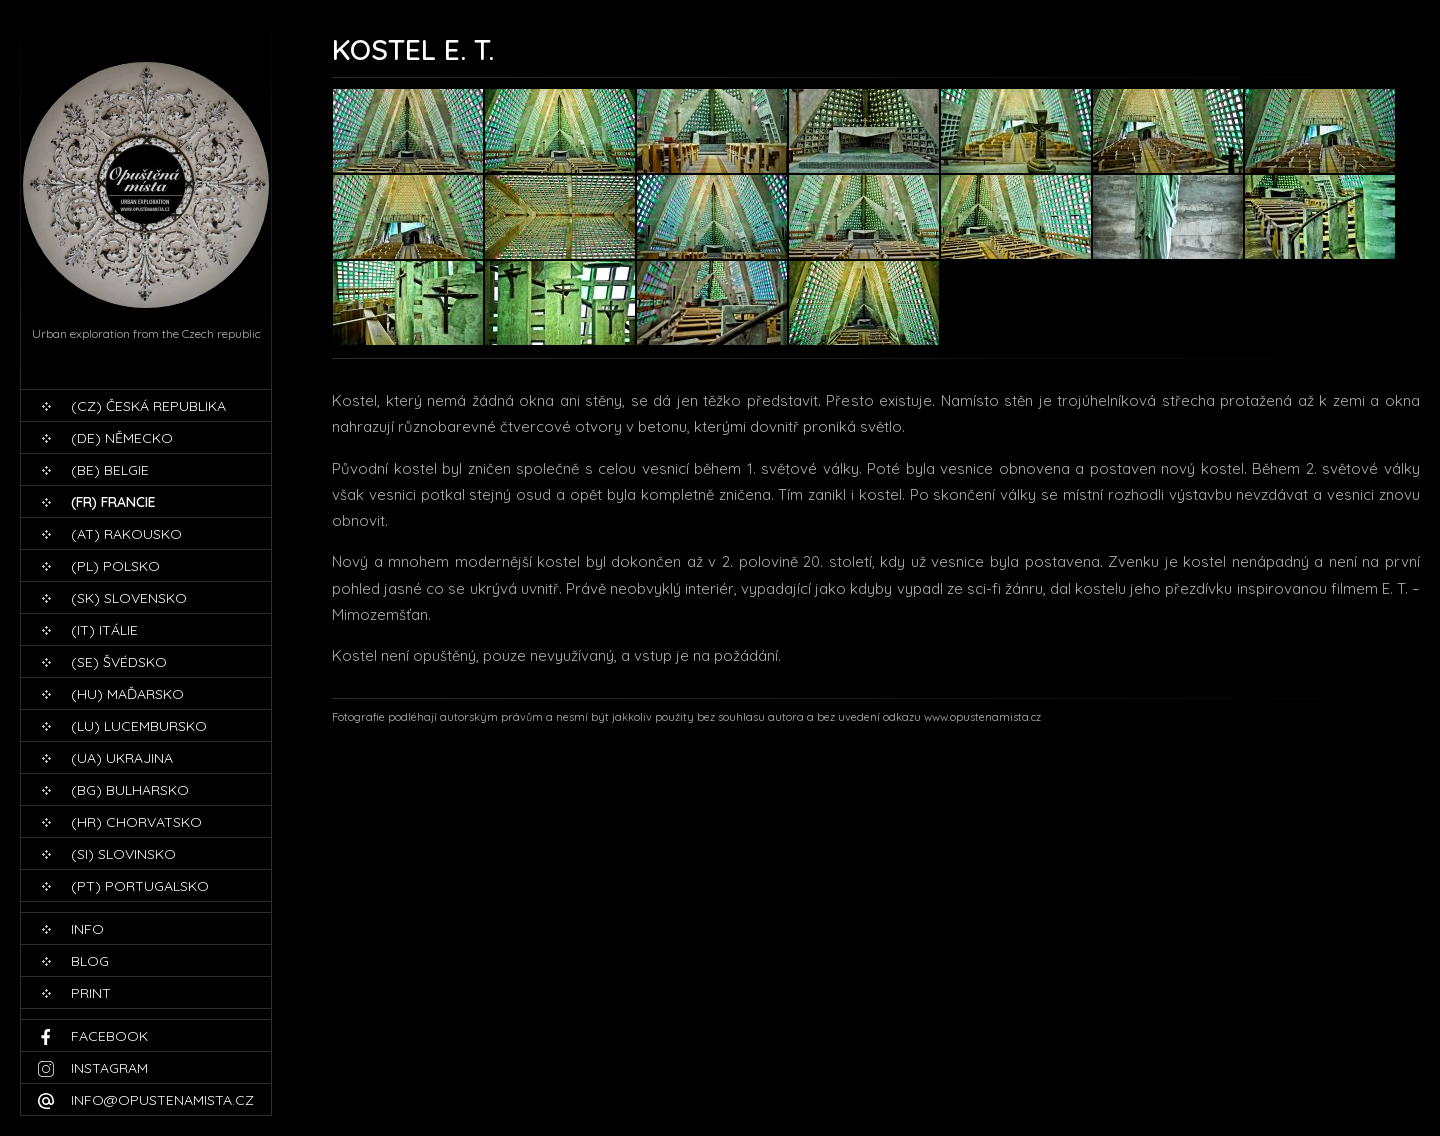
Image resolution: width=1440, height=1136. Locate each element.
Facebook (109, 1036)
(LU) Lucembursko (139, 726)
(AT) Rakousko (126, 534)
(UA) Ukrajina (122, 758)
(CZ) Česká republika (148, 406)
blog (90, 961)
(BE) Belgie (110, 470)
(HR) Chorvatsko (136, 822)
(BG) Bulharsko (130, 790)
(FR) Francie (113, 502)
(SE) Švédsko (119, 662)
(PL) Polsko (115, 566)
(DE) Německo (122, 438)
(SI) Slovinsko (123, 854)
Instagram (109, 1068)
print (91, 993)
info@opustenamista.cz (162, 1100)
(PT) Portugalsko (140, 886)
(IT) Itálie (104, 630)
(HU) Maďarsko (127, 694)
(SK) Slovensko (129, 598)
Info (87, 929)
